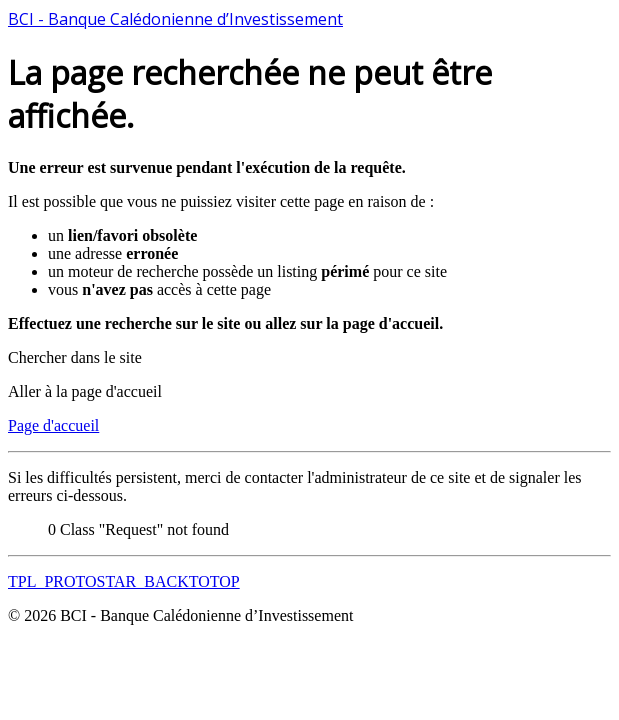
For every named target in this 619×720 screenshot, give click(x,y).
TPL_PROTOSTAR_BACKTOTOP (124, 581)
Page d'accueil (53, 425)
